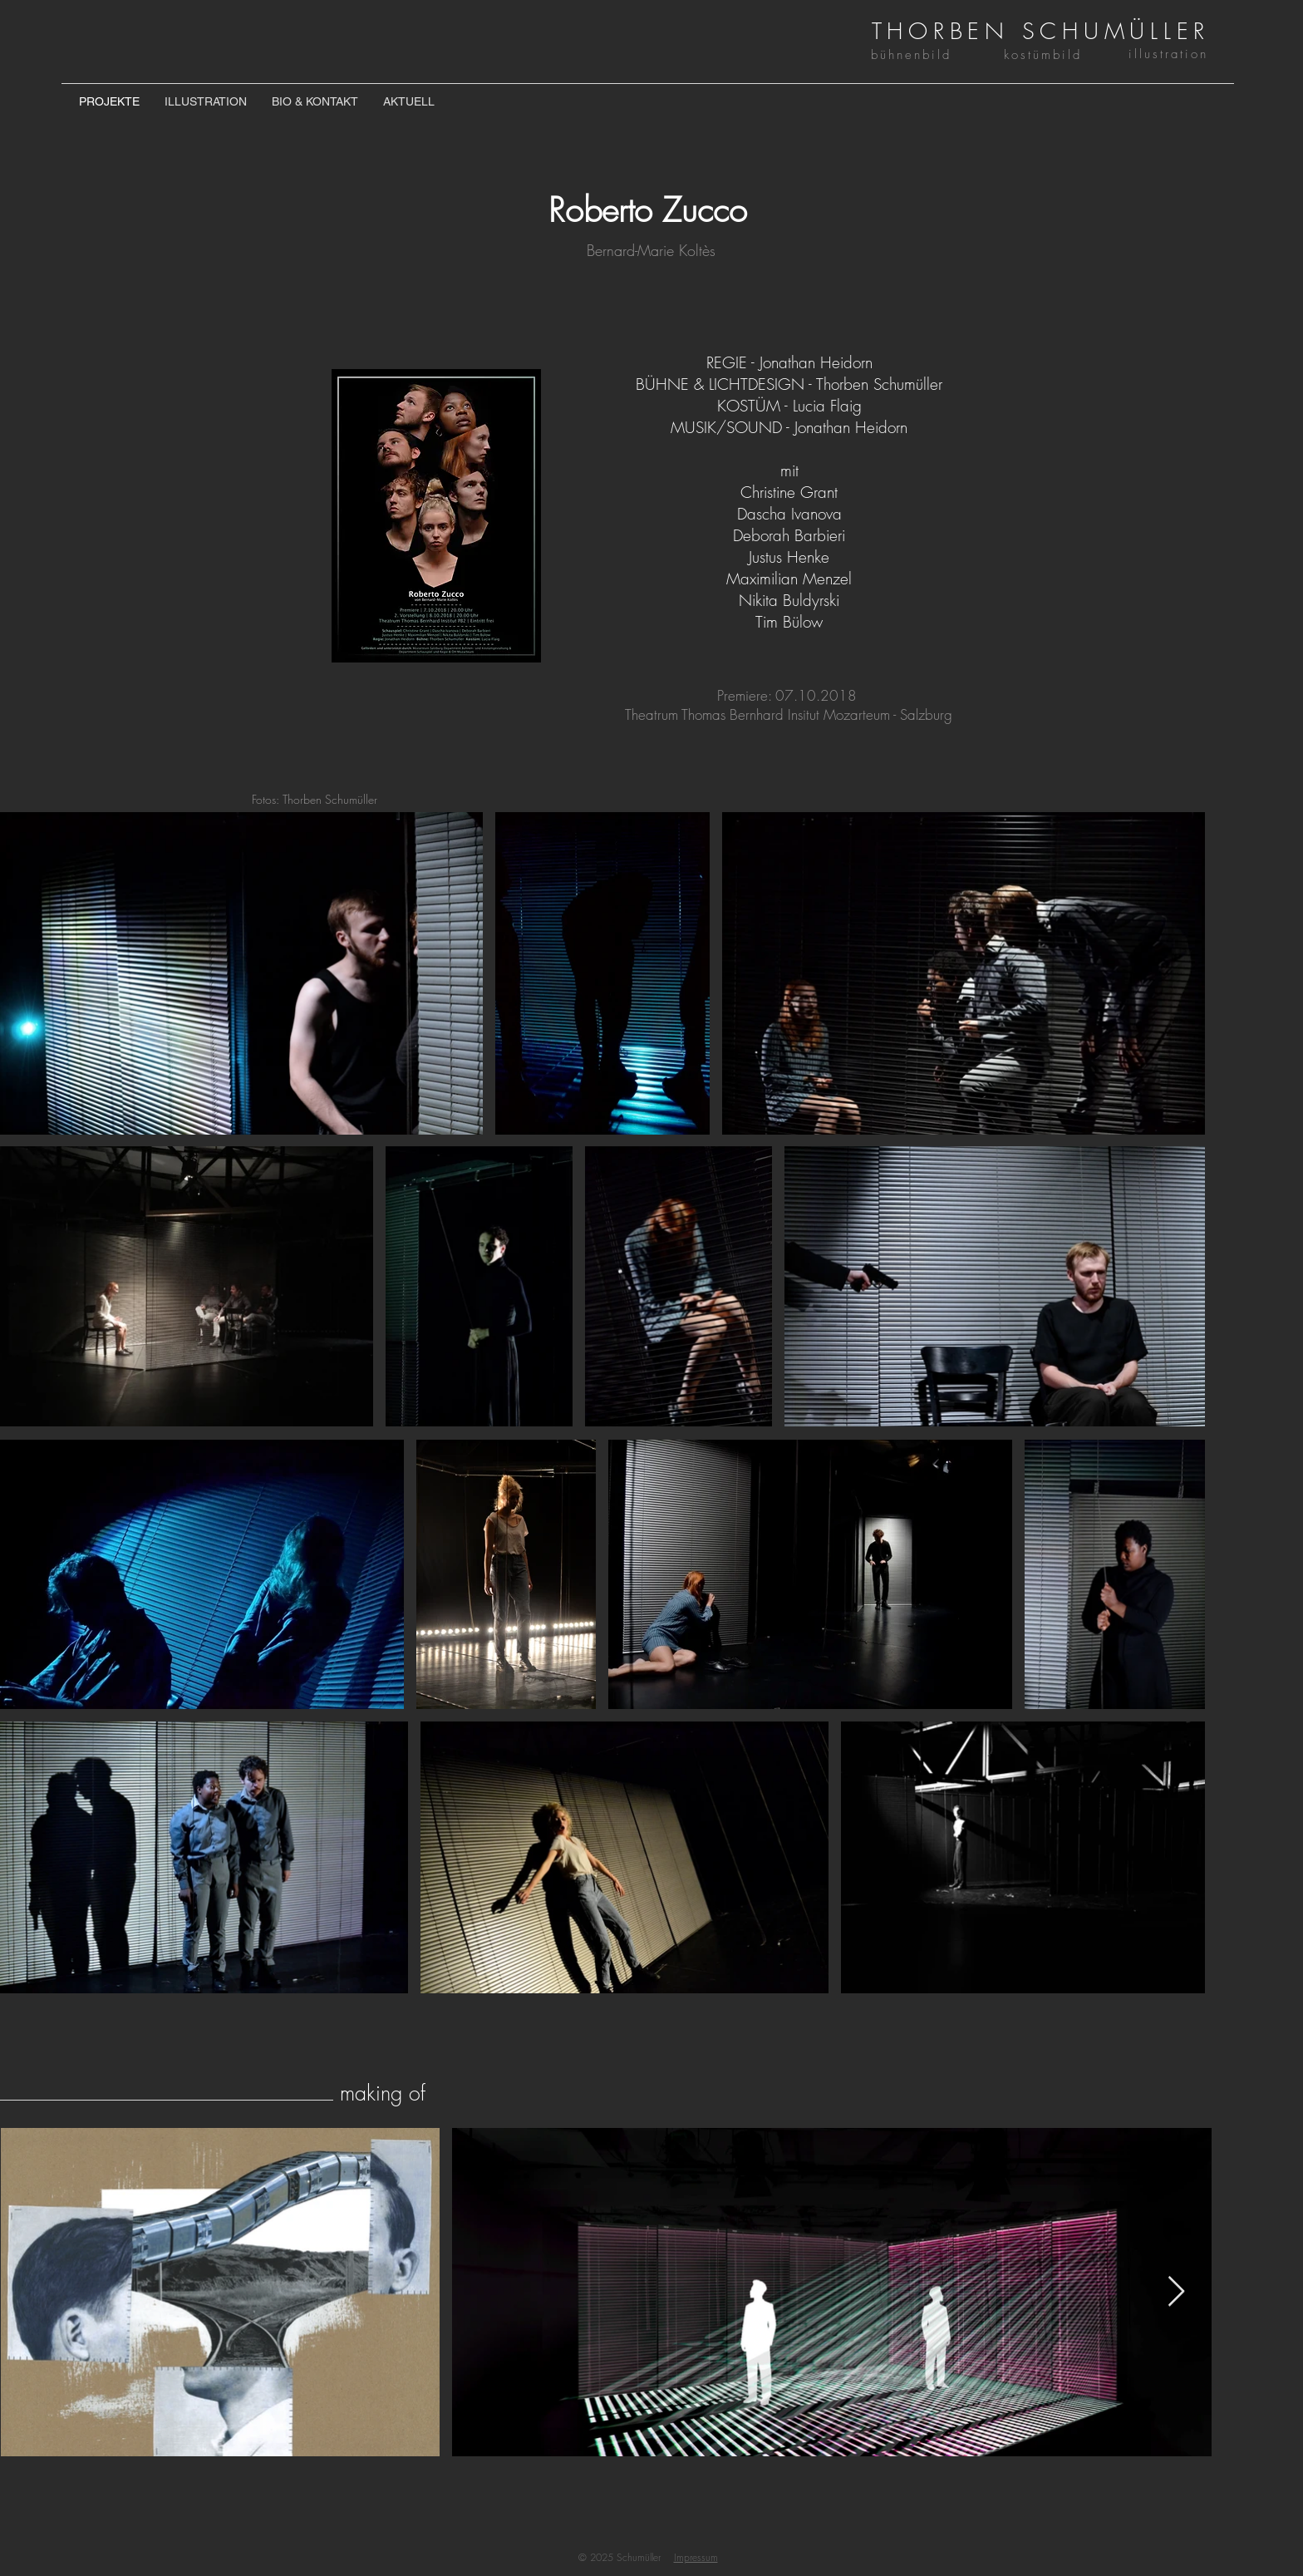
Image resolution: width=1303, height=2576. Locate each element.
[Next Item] (1176, 2292)
